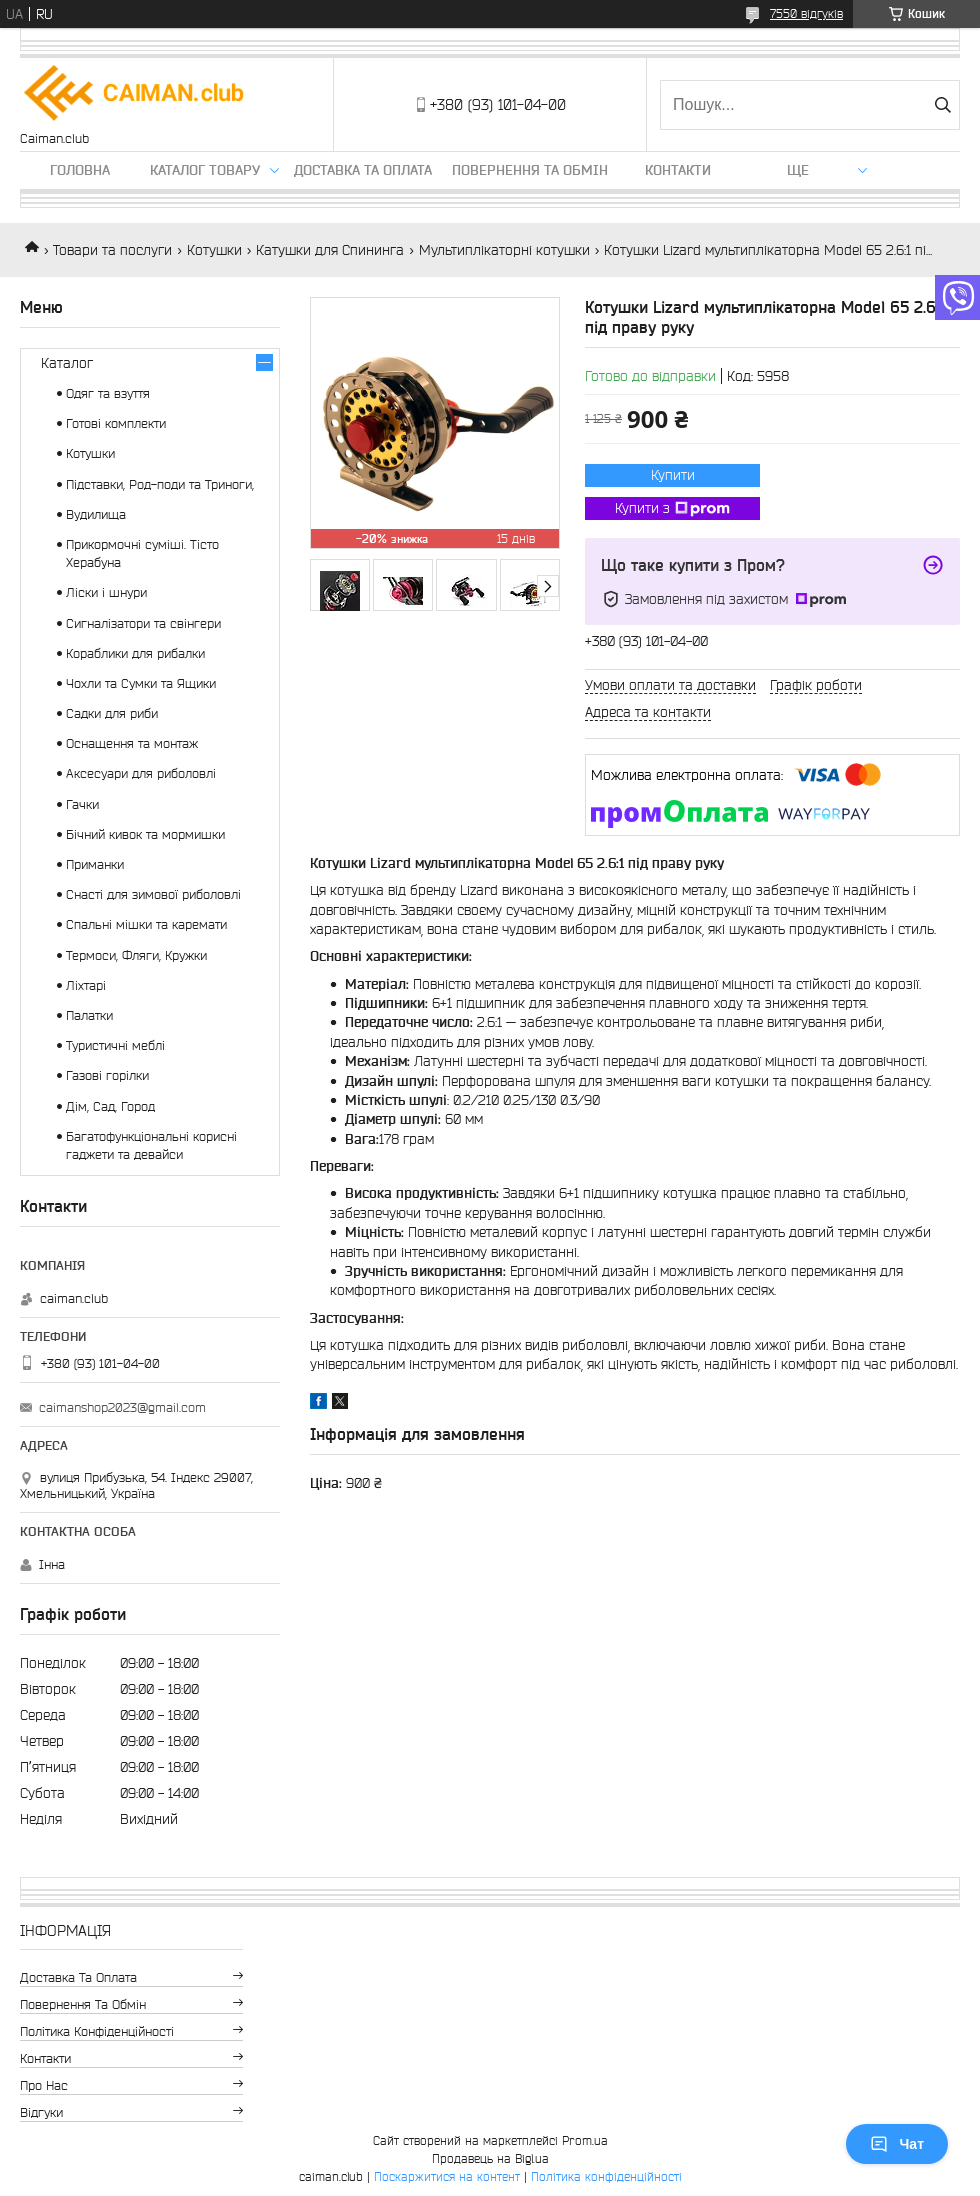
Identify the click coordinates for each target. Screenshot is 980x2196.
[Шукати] (942, 105)
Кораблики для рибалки (135, 653)
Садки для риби (112, 713)
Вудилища (96, 514)
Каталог (67, 363)
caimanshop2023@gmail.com (122, 1407)
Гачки (82, 804)
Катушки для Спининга (330, 250)
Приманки (95, 864)
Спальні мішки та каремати (146, 924)
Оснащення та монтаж (132, 743)
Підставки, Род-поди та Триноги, (160, 484)
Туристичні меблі (115, 1045)
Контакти (678, 170)
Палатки (89, 1015)
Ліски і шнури (106, 592)
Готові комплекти (116, 423)
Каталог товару (205, 170)
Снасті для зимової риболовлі (153, 894)
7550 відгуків (806, 13)
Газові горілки (107, 1075)
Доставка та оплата (363, 170)
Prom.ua (585, 2140)
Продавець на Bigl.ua (490, 2158)
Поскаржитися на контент (447, 2176)
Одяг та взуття (108, 393)
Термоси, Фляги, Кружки (136, 955)
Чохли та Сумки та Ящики (141, 683)
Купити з (672, 509)
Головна (80, 170)
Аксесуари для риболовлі (141, 773)
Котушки (214, 250)
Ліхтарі (86, 985)
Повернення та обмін (530, 170)
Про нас (44, 2085)
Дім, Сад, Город (110, 1106)
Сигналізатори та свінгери (143, 623)
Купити (673, 475)
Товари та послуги (112, 250)
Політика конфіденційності (97, 2031)
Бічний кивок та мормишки (145, 834)
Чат (897, 2144)
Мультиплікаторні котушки (504, 250)
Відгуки (41, 2112)
